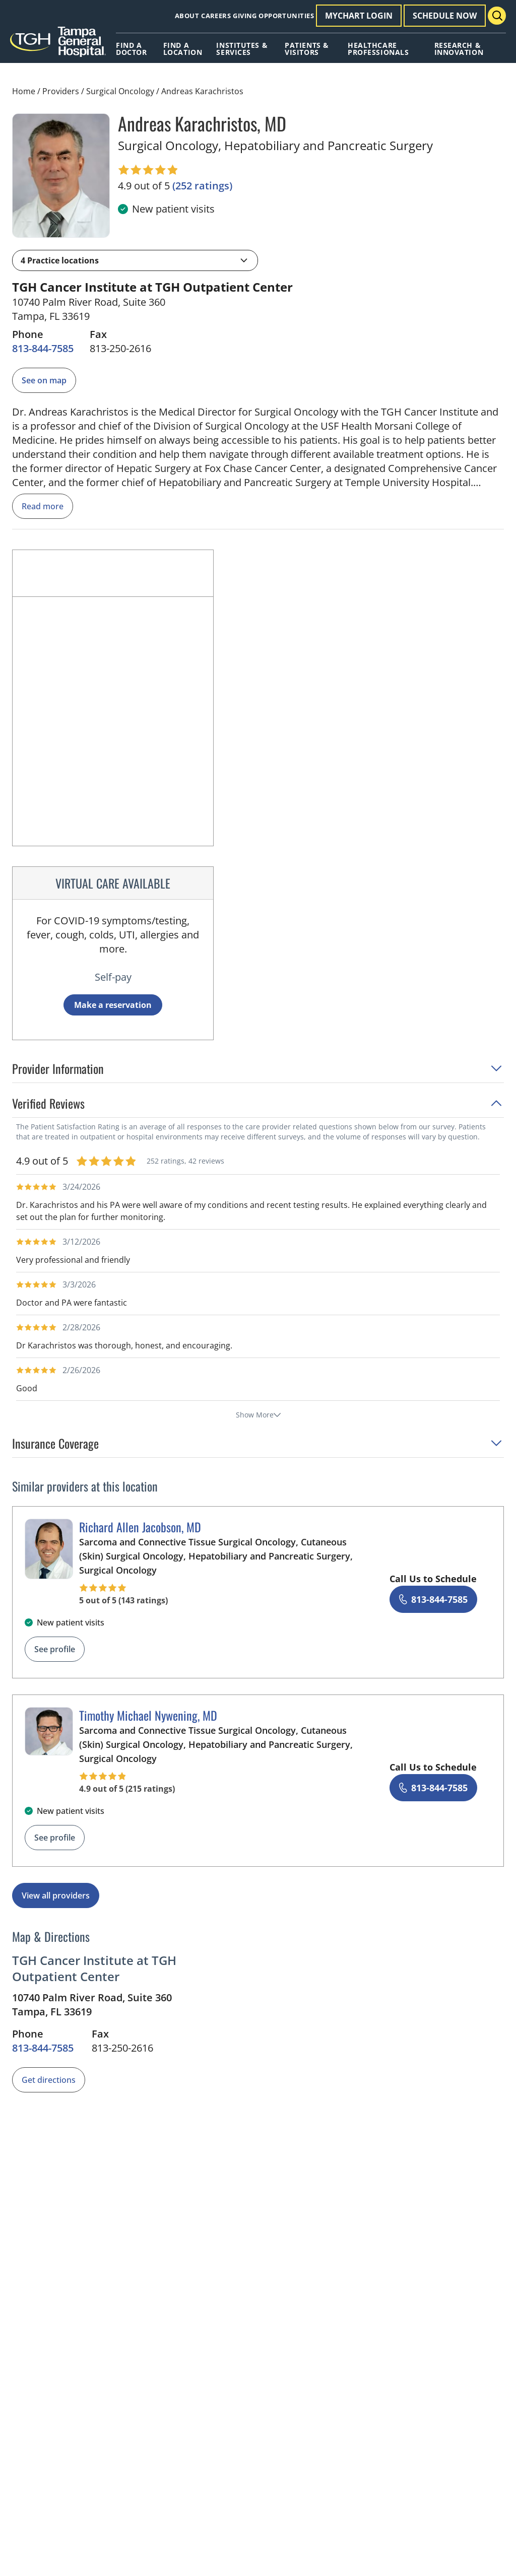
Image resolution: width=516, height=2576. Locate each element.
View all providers (56, 1895)
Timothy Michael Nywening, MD (148, 1715)
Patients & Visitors (307, 49)
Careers (216, 15)
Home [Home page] (23, 91)
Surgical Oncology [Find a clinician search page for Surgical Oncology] (120, 91)
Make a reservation (113, 1004)
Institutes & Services (242, 49)
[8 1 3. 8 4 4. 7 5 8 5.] (43, 349)
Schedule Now (445, 15)
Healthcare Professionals (378, 49)
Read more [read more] (42, 506)
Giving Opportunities (273, 15)
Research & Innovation (459, 49)
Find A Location (182, 49)
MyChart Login (359, 15)
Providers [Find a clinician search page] (60, 91)
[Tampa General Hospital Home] (58, 45)
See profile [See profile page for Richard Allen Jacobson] (54, 1649)
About (187, 15)
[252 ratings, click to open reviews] (202, 186)
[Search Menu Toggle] (497, 16)
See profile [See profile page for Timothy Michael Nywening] (54, 1837)
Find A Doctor (131, 49)
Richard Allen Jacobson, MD (140, 1527)
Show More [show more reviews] (258, 1414)
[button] (135, 260)
